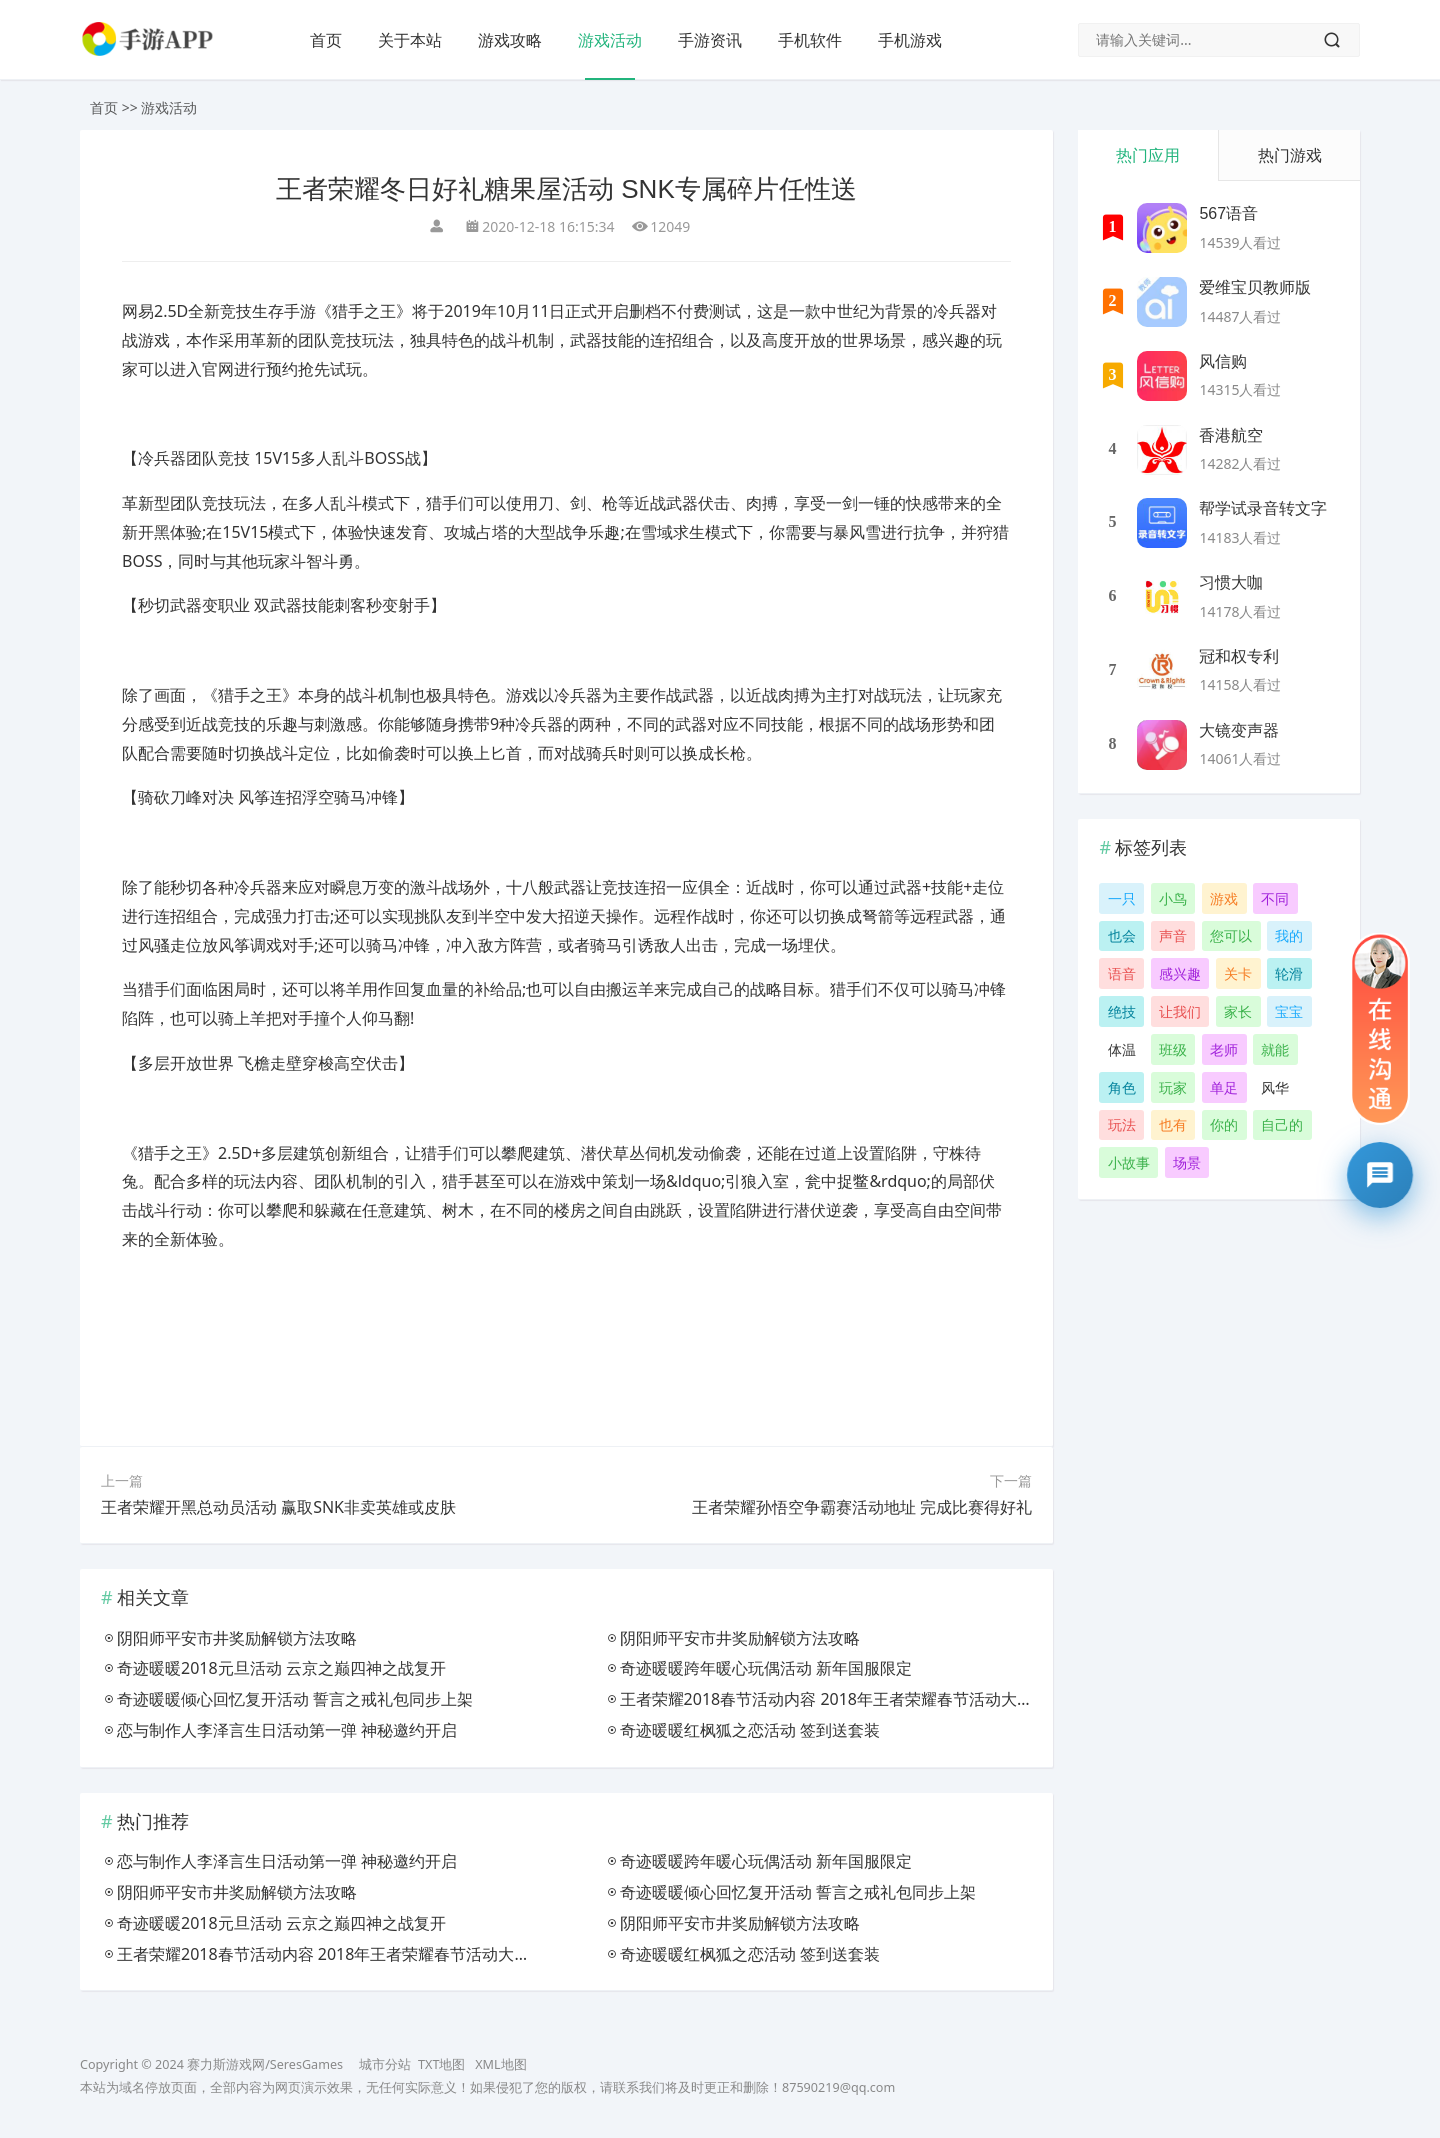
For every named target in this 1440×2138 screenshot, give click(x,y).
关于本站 (410, 40)
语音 (1122, 973)
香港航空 (1231, 435)
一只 (1122, 898)
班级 (1173, 1049)
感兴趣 (1180, 973)
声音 (1173, 935)
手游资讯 (710, 40)
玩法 (1122, 1124)
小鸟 (1173, 898)
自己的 (1282, 1124)
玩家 (1173, 1087)
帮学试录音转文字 (1263, 508)
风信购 (1223, 361)
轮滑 (1289, 973)
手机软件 (810, 40)
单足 (1224, 1087)
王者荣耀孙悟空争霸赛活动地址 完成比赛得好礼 (862, 1507)
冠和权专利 (1239, 656)
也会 (1122, 935)
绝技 (1122, 1011)
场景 (1187, 1162)
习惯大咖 (1231, 582)
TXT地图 (441, 2064)
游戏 (1224, 898)
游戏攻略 (510, 40)
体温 (1122, 1049)
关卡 (1238, 973)
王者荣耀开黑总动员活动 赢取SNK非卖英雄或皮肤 (278, 1507)
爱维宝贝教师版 (1255, 287)
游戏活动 (610, 40)
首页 (326, 40)
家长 (1238, 1011)
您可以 (1231, 935)
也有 (1173, 1124)
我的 (1289, 935)
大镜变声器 (1239, 730)
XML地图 (500, 2064)
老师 (1224, 1049)
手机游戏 (910, 40)
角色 (1122, 1087)
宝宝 (1289, 1011)
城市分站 (385, 2064)
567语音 (1228, 213)
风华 (1275, 1087)
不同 (1275, 898)
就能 (1275, 1049)
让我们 (1180, 1011)
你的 (1224, 1124)
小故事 (1129, 1162)
